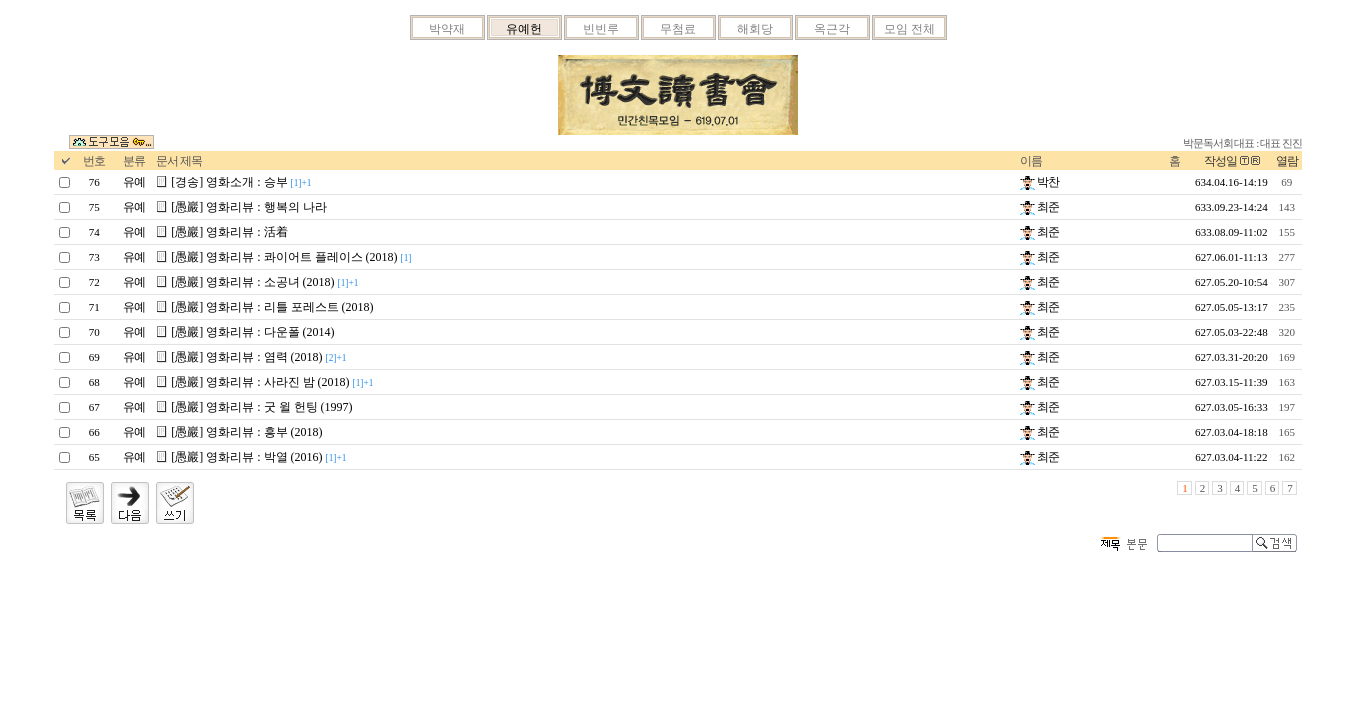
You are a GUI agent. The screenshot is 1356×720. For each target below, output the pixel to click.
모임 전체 (909, 29)
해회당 (755, 29)
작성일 (1220, 161)
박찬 (1039, 182)
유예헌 (524, 29)
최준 (1039, 207)
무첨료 (678, 29)
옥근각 (832, 29)
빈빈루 (601, 29)
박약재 (447, 29)
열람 (1287, 161)
